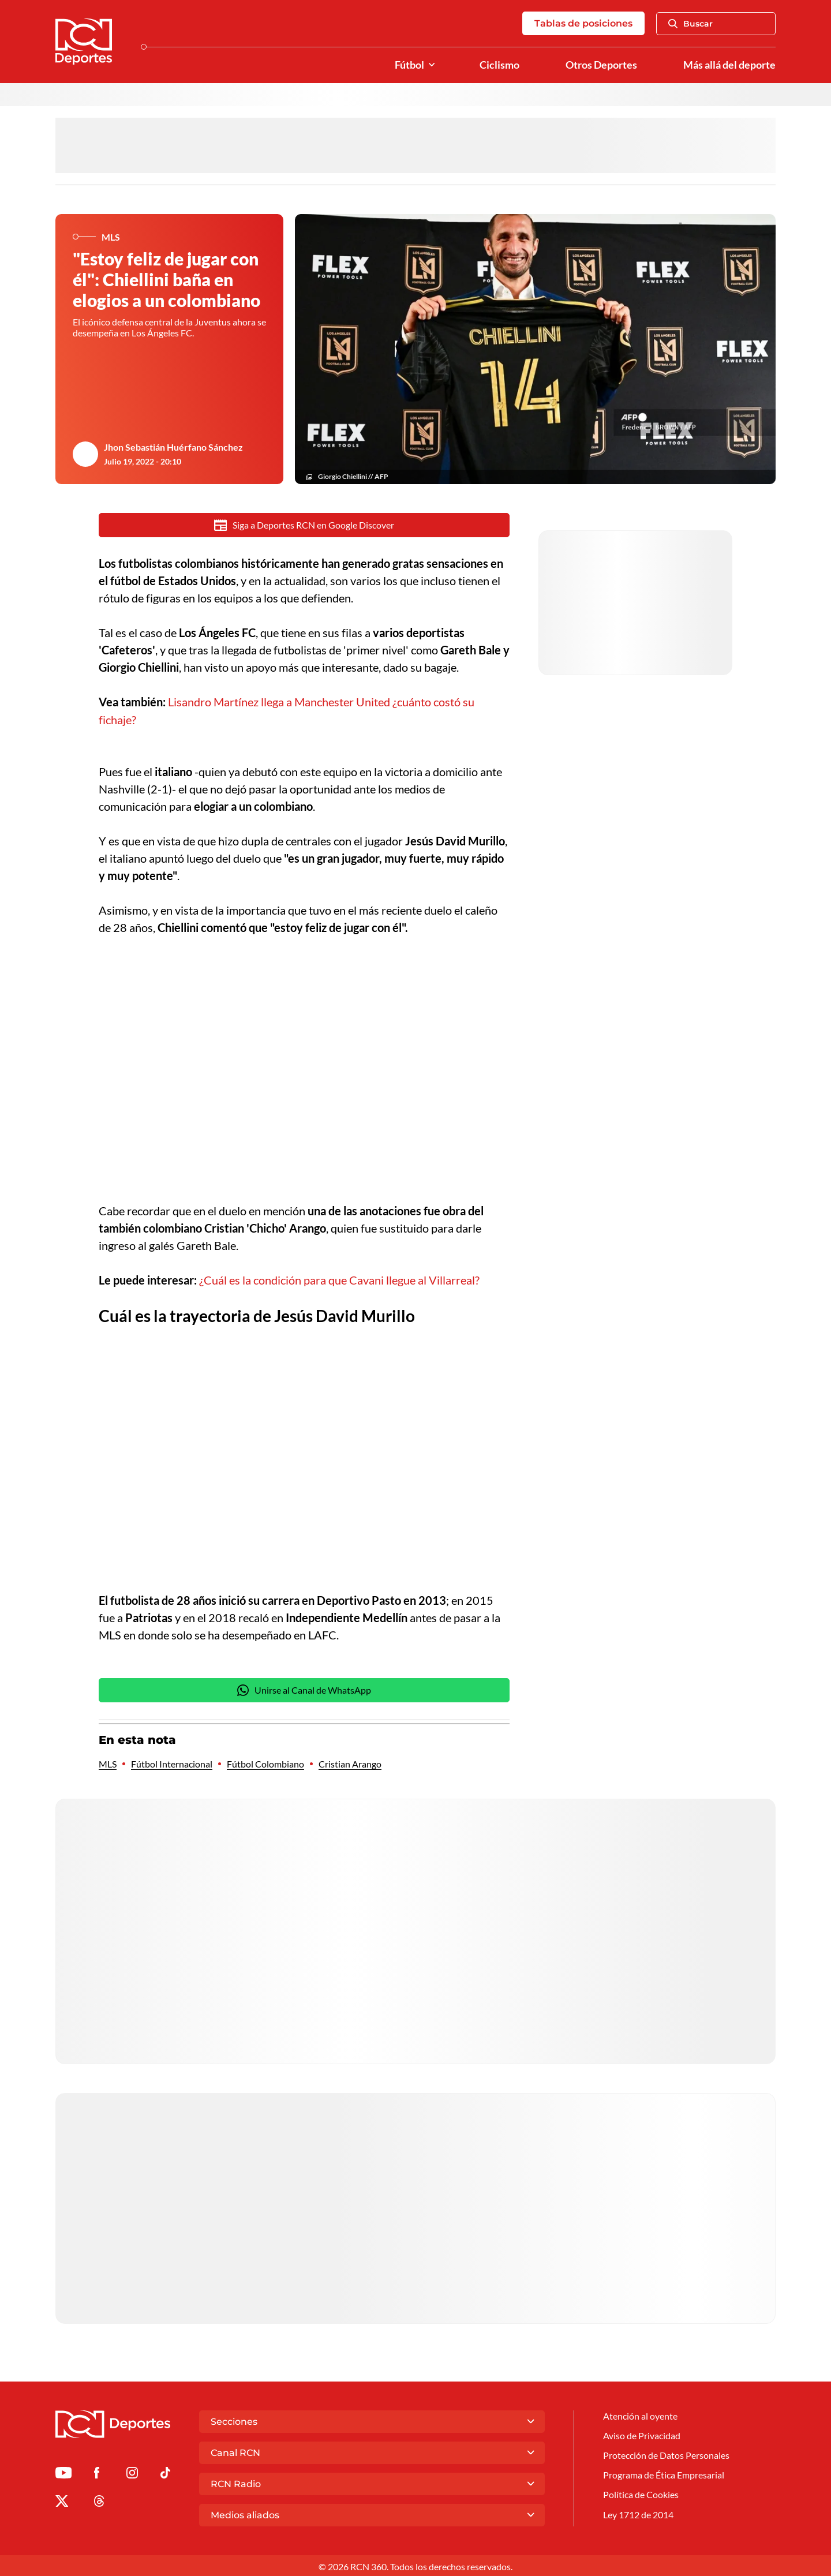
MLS (108, 1762)
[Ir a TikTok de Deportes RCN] (165, 2473)
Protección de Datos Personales (666, 2453)
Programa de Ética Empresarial (663, 2473)
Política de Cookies (641, 2493)
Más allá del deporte (729, 65)
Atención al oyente (640, 2414)
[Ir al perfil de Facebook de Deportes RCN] (96, 2473)
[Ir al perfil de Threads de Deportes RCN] (99, 2501)
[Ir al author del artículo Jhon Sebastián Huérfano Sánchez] (85, 454)
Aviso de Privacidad (641, 2433)
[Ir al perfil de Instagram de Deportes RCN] (132, 2473)
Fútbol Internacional (171, 1762)
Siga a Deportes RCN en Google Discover (304, 525)
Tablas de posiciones (583, 23)
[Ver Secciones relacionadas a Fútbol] (431, 65)
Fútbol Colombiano (265, 1762)
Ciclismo (499, 65)
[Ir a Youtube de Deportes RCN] (63, 2473)
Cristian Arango (350, 1762)
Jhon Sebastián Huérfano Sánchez (173, 446)
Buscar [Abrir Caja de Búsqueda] (690, 23)
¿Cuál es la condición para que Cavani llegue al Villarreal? (339, 1279)
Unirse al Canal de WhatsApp (304, 1688)
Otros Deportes (601, 65)
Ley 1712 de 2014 (638, 2512)
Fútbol (409, 65)
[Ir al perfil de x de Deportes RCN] (61, 2501)
